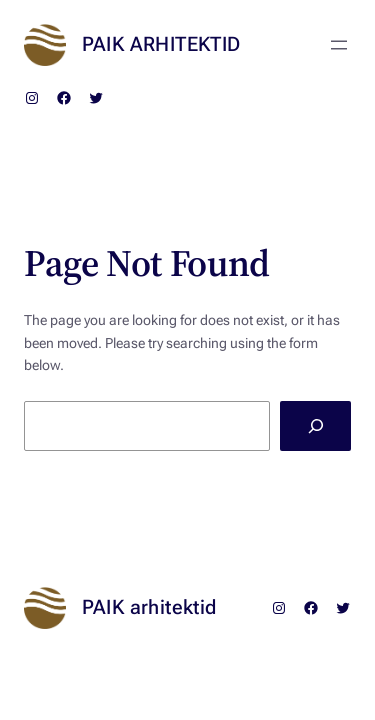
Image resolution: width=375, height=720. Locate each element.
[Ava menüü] (339, 45)
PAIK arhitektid (161, 44)
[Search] (315, 425)
